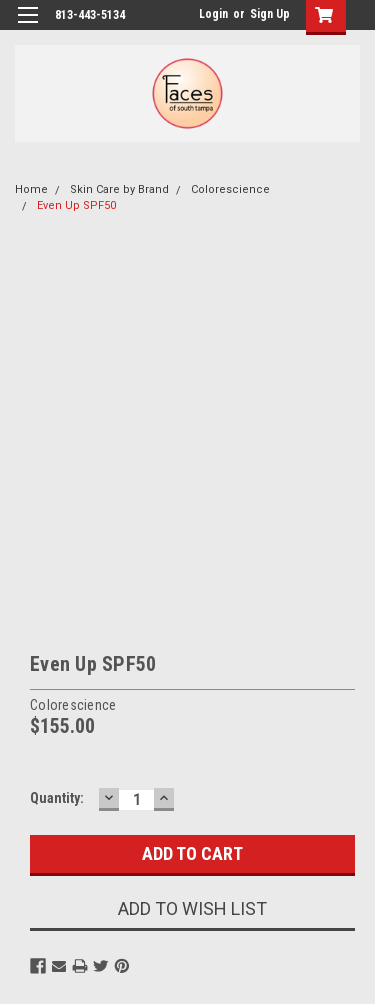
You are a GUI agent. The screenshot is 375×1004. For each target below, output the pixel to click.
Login (213, 14)
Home (31, 189)
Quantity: (57, 798)
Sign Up (270, 14)
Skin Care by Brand (119, 189)
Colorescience (230, 189)
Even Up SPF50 (76, 205)
